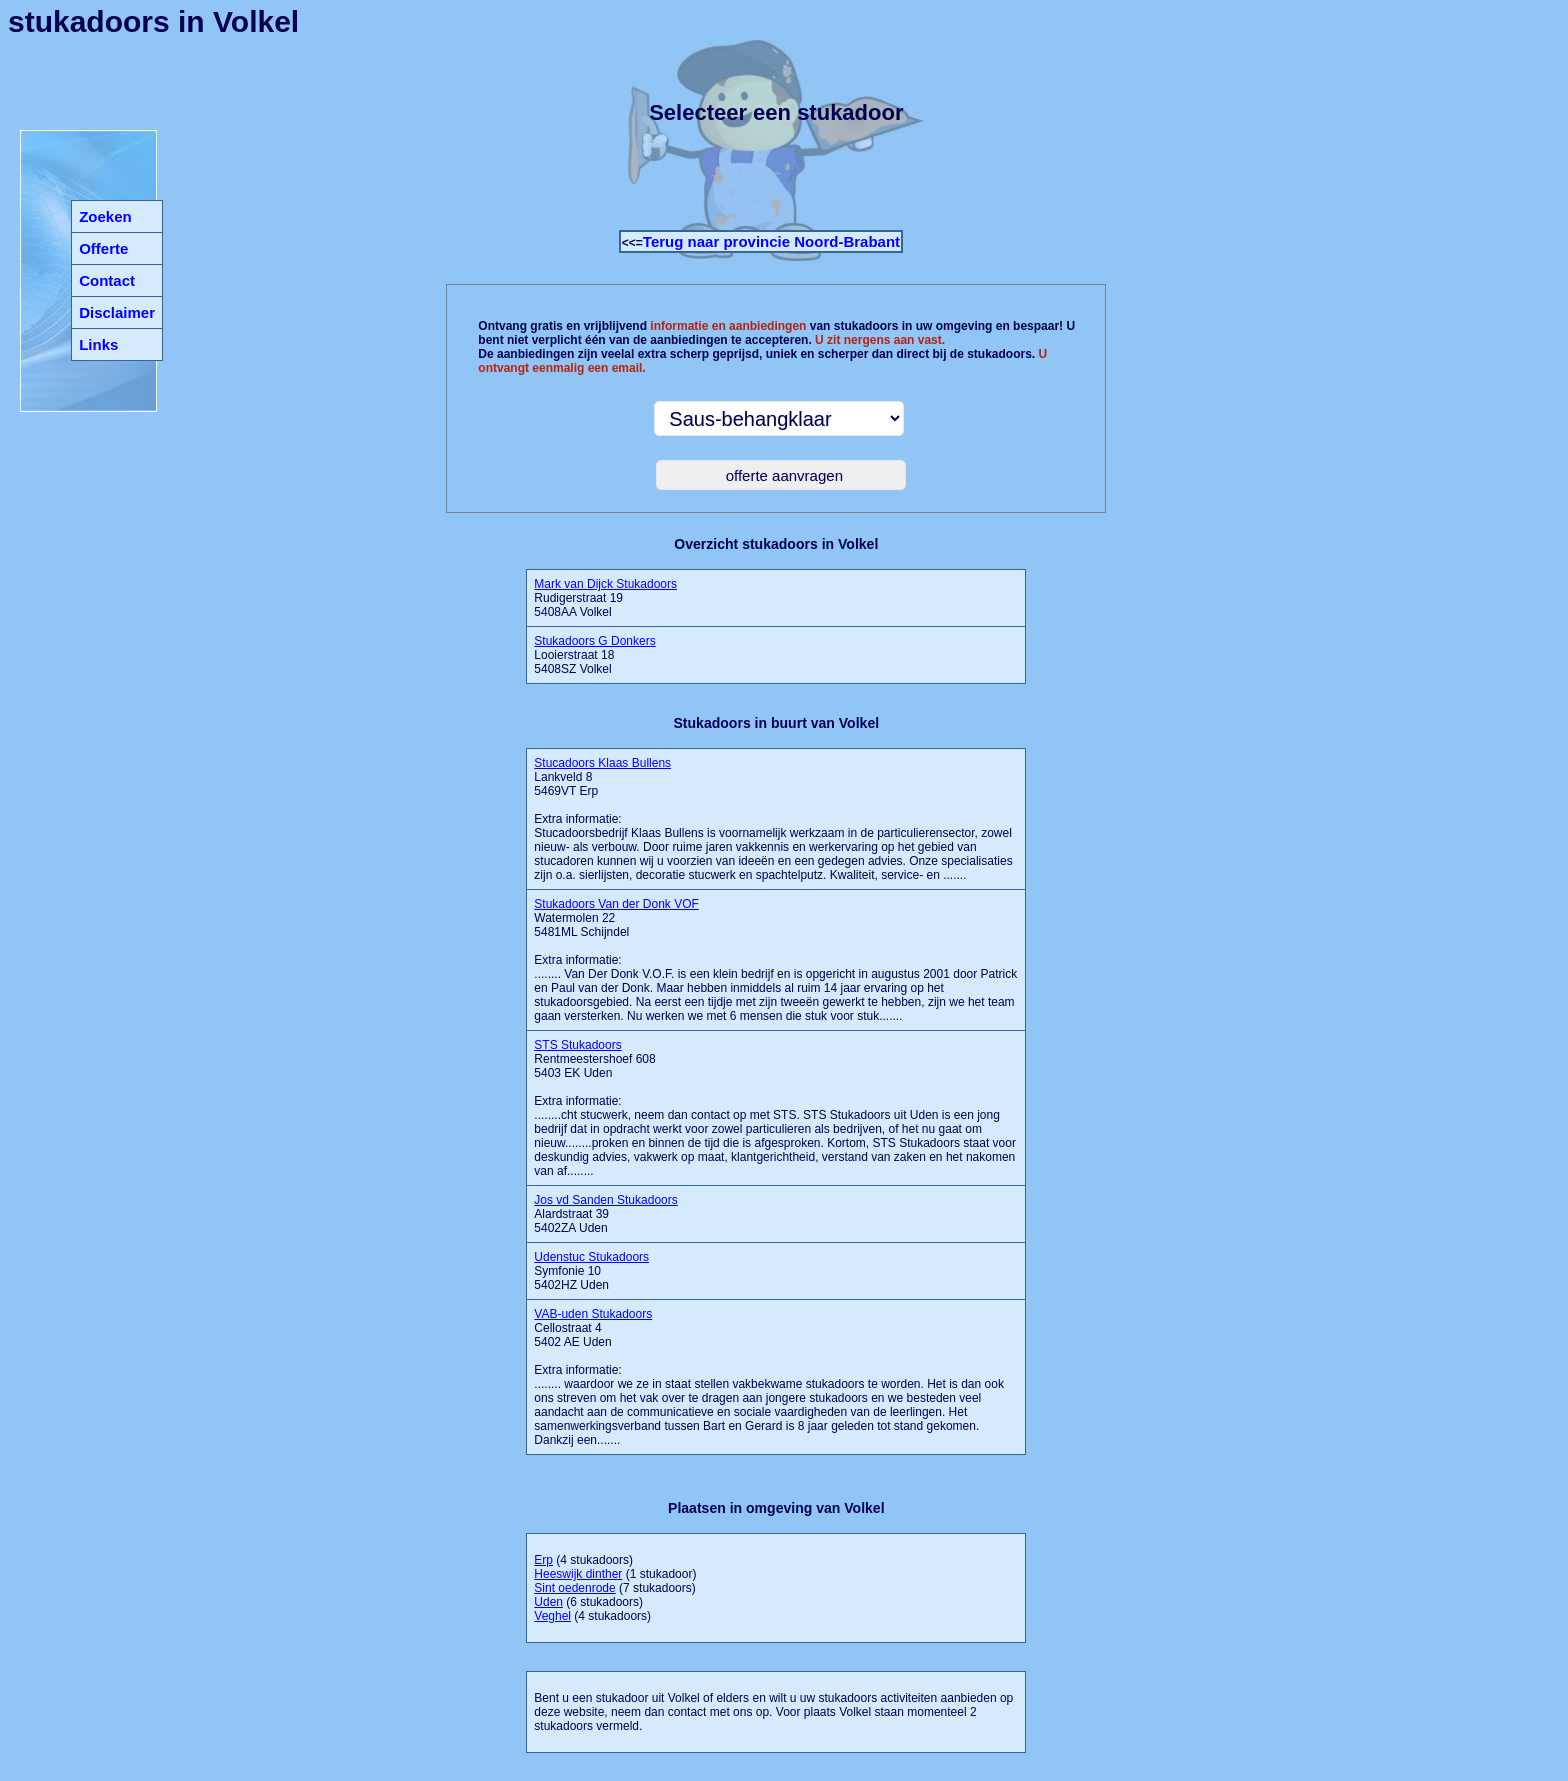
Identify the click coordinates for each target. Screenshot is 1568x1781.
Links (98, 344)
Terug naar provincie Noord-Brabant (771, 241)
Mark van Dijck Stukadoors (605, 584)
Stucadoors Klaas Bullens (602, 763)
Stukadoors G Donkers (594, 641)
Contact (107, 280)
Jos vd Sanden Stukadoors (605, 1200)
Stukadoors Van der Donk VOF (616, 904)
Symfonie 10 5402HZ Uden (591, 1271)
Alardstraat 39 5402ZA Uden (605, 1214)
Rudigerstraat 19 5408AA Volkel (605, 598)
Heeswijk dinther (578, 1574)
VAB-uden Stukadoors (593, 1314)
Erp (543, 1560)
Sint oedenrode (574, 1588)
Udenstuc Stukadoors (591, 1257)
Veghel (552, 1616)
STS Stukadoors (577, 1045)
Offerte (103, 248)
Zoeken (105, 216)
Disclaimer (117, 312)
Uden (548, 1602)
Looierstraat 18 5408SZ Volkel (594, 655)
